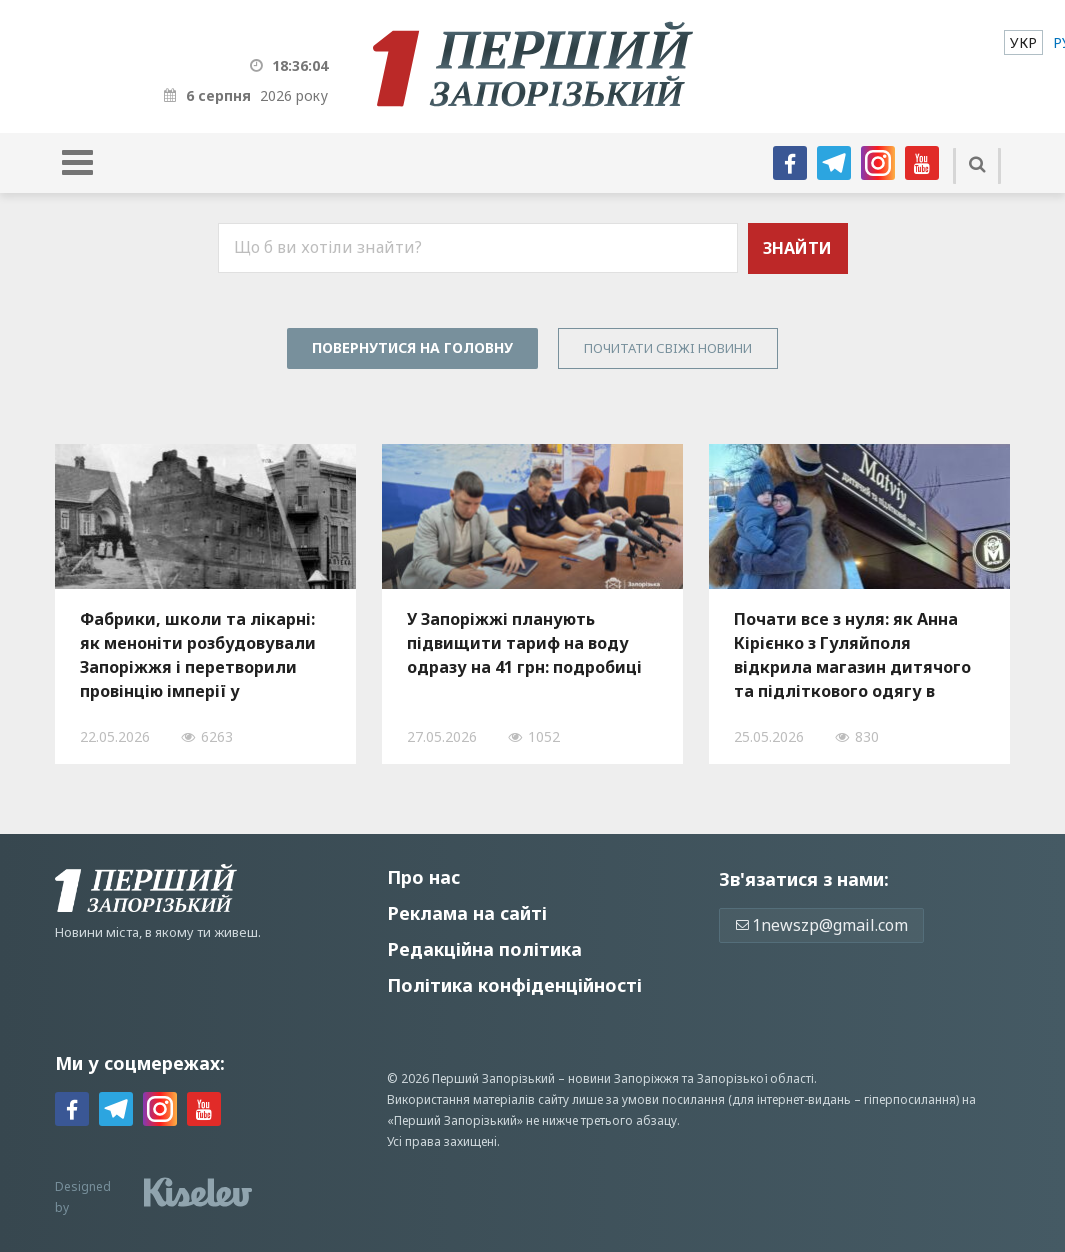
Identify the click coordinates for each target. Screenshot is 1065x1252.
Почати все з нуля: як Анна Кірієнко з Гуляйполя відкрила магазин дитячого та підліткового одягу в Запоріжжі (852, 655)
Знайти (797, 248)
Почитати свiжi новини (668, 348)
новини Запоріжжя (623, 1078)
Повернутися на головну (412, 347)
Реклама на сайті (467, 913)
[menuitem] (1023, 42)
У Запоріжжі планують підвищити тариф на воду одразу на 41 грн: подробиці (524, 643)
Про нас (423, 877)
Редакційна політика (484, 949)
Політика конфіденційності (514, 985)
